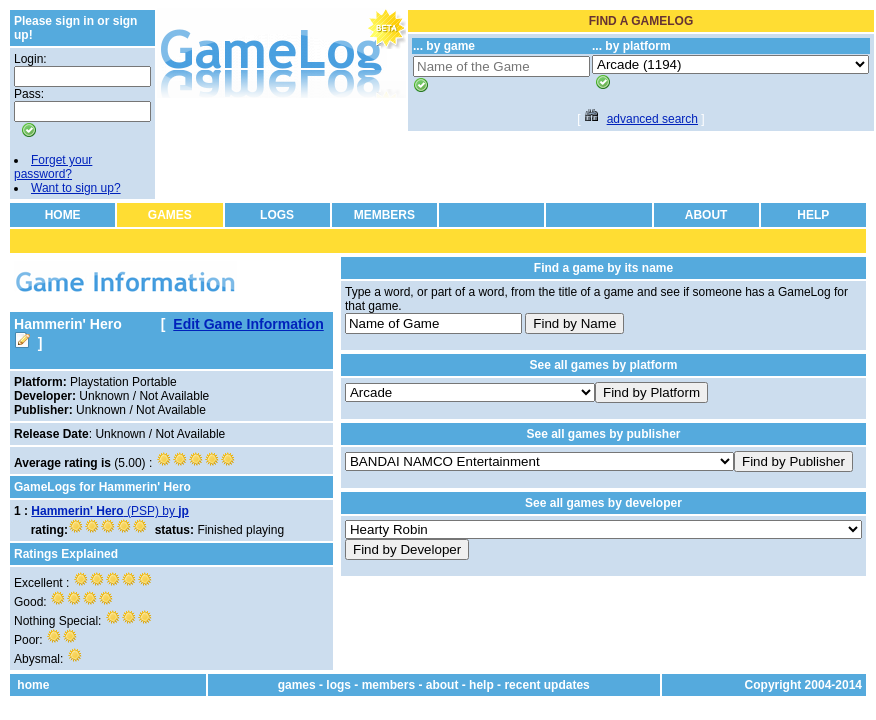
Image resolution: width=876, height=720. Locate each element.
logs (338, 685)
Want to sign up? (76, 188)
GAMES (170, 215)
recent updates (546, 685)
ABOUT (706, 215)
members (388, 685)
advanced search (652, 119)
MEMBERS (384, 215)
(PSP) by (110, 511)
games (297, 685)
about (442, 685)
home (33, 685)
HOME (63, 215)
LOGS (277, 215)
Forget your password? (53, 167)
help (481, 685)
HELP (813, 215)
